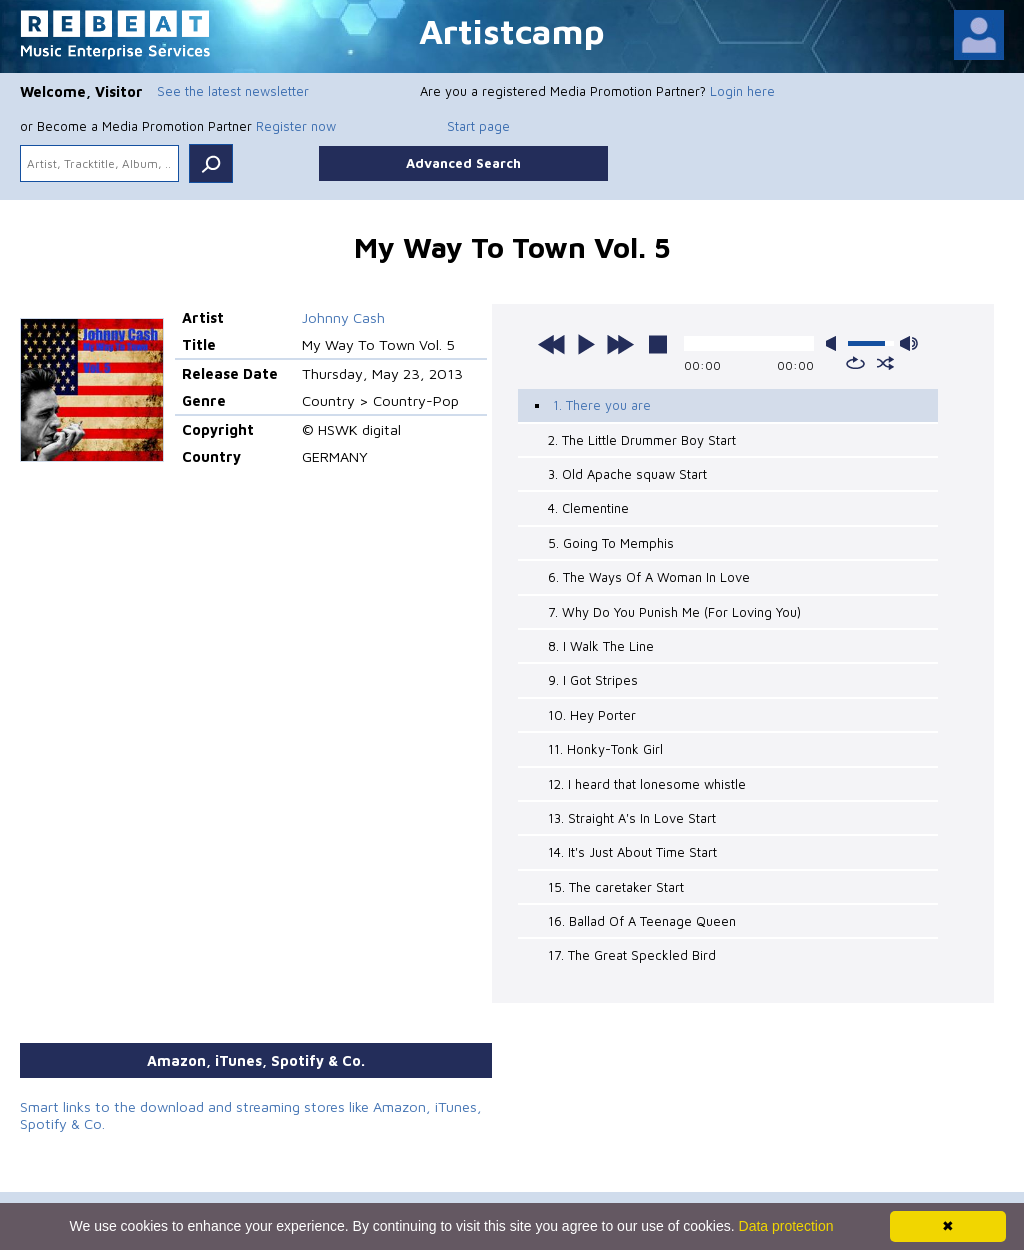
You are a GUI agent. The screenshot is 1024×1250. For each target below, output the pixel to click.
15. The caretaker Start (616, 887)
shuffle (885, 363)
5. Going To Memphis (611, 543)
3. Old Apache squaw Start (627, 474)
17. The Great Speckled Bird (632, 955)
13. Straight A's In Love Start (632, 818)
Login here (742, 91)
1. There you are (602, 405)
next (620, 344)
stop (658, 344)
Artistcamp (512, 30)
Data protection (786, 1226)
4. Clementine (588, 508)
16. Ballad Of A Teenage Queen (642, 921)
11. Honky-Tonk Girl (605, 749)
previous (552, 344)
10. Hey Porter (592, 715)
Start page (478, 126)
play (586, 344)
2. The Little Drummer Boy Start (642, 440)
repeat (855, 363)
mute (835, 343)
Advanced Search (463, 163)
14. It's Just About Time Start (632, 852)
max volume (909, 343)
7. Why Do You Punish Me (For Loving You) (674, 612)
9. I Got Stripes (593, 680)
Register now (296, 126)
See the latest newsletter (233, 91)
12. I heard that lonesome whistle (647, 784)
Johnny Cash (343, 317)
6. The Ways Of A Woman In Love (649, 577)
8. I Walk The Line (601, 646)
